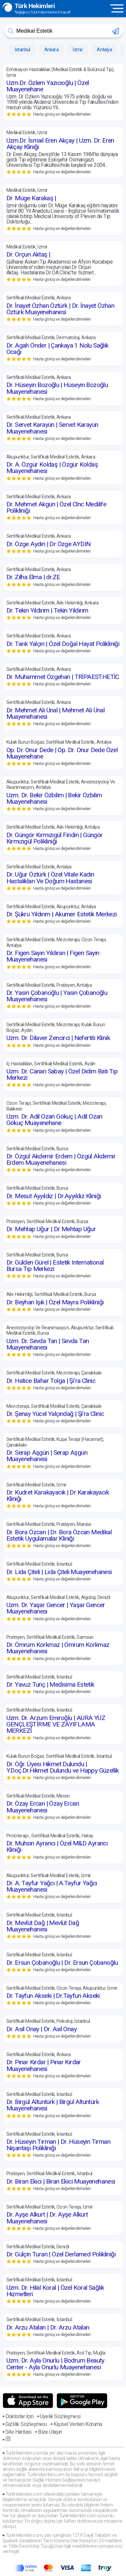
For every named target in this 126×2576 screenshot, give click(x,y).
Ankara (51, 49)
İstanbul (22, 49)
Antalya (104, 49)
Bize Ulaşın (50, 2432)
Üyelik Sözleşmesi (60, 2416)
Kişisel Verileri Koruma (77, 2424)
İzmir (78, 49)
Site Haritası (18, 2432)
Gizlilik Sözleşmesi (26, 2424)
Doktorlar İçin (19, 2416)
